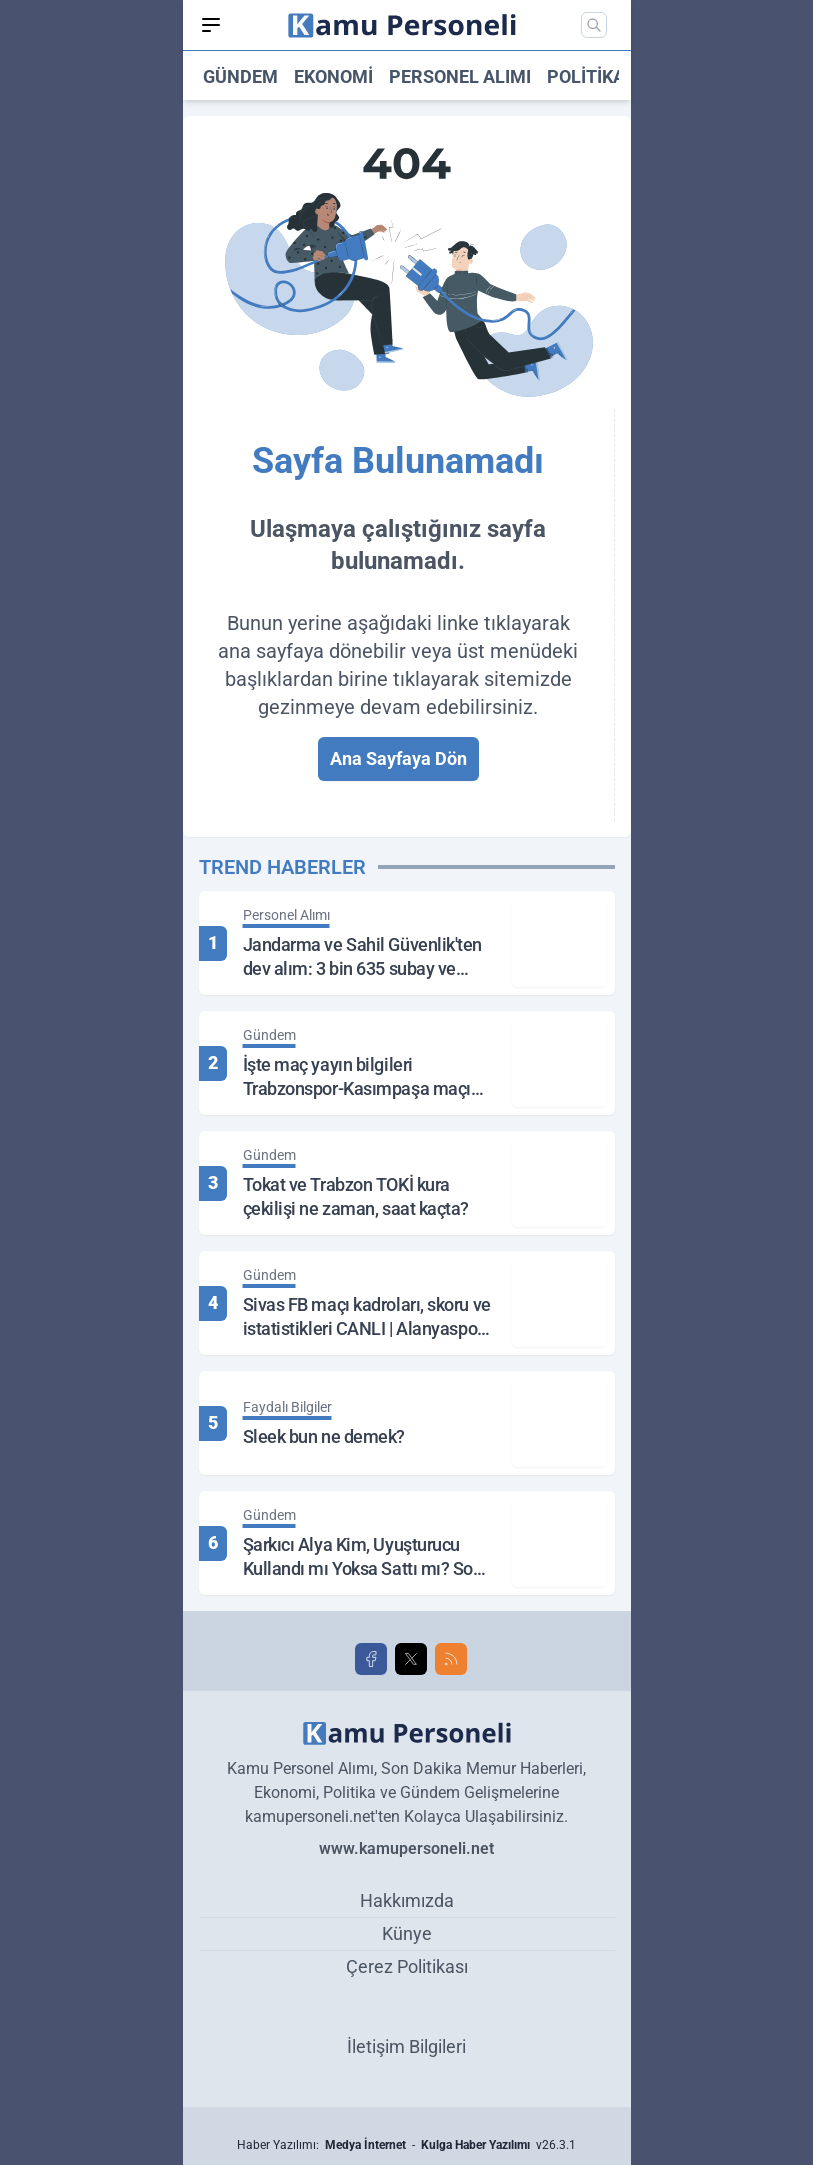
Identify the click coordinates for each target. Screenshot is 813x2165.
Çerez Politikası (407, 1966)
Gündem (240, 76)
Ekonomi (333, 76)
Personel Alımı (460, 76)
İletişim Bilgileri (406, 2046)
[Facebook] (371, 1659)
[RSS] (451, 1659)
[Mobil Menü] (211, 25)
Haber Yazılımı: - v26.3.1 (406, 2145)
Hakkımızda (407, 1900)
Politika (586, 76)
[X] (411, 1659)
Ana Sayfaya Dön (398, 758)
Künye (407, 1933)
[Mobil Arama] (594, 25)
